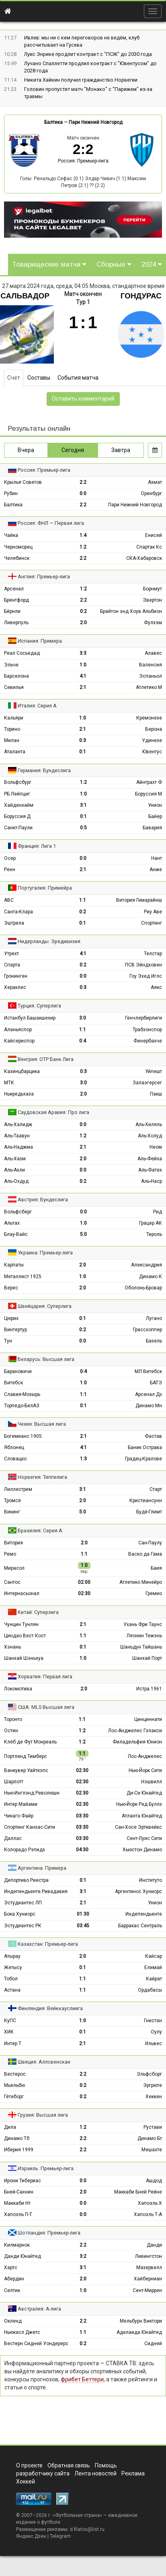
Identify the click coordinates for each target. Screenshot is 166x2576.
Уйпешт (153, 1071)
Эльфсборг (149, 2074)
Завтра (120, 450)
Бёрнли (12, 611)
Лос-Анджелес (145, 1756)
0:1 (82, 752)
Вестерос (15, 2074)
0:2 (83, 611)
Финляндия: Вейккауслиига (50, 2008)
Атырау (12, 1956)
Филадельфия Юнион (137, 1742)
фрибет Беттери (82, 2379)
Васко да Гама (145, 1554)
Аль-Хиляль (148, 1124)
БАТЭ (156, 1383)
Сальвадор (24, 296)
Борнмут (152, 589)
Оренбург (151, 493)
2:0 (83, 622)
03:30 (82, 1816)
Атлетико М (149, 687)
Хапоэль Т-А (148, 2214)
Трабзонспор (147, 1029)
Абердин (14, 2279)
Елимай (153, 1967)
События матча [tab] (77, 377)
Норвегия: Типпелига (42, 1477)
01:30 (83, 1914)
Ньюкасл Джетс (22, 2332)
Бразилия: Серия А (40, 1531)
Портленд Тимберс (25, 1756)
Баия (156, 1568)
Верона (153, 729)
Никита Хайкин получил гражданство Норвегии (80, 80)
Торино (12, 729)
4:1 (83, 676)
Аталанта (14, 752)
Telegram (60, 2536)
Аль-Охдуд (16, 1181)
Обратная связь (68, 2465)
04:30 (82, 1849)
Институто (150, 1880)
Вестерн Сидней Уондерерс (36, 2343)
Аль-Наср (151, 1181)
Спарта (12, 965)
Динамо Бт (149, 2138)
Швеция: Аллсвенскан (44, 2062)
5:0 (83, 1234)
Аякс (156, 987)
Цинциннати (148, 1719)
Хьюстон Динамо (142, 1849)
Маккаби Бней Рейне (138, 2192)
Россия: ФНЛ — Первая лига (51, 523)
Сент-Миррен (147, 2290)
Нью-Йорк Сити (145, 1770)
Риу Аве (153, 912)
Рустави (152, 2127)
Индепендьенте (143, 1914)
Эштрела (14, 923)
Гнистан (153, 2020)
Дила (10, 2127)
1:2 (83, 547)
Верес (11, 1288)
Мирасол (14, 1568)
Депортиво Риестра (26, 1880)
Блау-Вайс (16, 1234)
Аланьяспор (18, 1029)
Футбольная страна (77, 2515)
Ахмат (155, 482)
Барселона (16, 676)
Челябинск (16, 558)
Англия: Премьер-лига (44, 577)
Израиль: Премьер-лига (46, 2168)
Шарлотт (13, 1781)
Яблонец (14, 1447)
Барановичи (18, 1371)
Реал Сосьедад (22, 653)
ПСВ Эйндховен (143, 965)
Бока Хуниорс (19, 1914)
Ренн (9, 869)
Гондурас (141, 296)
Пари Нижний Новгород (95, 122)
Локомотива (18, 1689)
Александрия (146, 1265)
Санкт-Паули (18, 828)
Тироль (154, 1234)
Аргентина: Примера (42, 1868)
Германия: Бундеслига (44, 770)
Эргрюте (152, 2085)
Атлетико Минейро (140, 1582)
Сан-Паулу (150, 1543)
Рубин (11, 493)
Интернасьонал (21, 1593)
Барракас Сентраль (140, 1925)
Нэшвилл (151, 1781)
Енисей (153, 535)
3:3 (83, 653)
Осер (10, 858)
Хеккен (154, 2096)
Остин (11, 1730)
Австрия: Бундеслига (43, 1200)
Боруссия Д (17, 816)
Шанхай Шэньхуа (23, 1658)
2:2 (83, 482)
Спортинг (151, 923)
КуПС (10, 2020)
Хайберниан (148, 2279)
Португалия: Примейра (45, 888)
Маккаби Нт (17, 2203)
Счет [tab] (13, 377)
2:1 (83, 687)
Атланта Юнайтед (142, 1816)
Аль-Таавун (17, 1136)
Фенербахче (147, 1041)
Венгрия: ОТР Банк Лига (46, 1059)
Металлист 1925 (22, 1276)
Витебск (13, 1383)
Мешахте (151, 2149)
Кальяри (13, 718)
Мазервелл (149, 2267)
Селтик (12, 2290)
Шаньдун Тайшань (141, 1647)
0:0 (83, 493)
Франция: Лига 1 (37, 846)
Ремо (10, 1554)
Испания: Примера (40, 641)
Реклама (133, 2473)
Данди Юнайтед (22, 2256)
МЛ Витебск (148, 1371)
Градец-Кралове (143, 1459)
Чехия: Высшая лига (42, 1424)
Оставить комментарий (83, 398)
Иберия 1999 (18, 2149)
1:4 (83, 535)
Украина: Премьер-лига (45, 1253)
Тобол (11, 1979)
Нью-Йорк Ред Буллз (139, 1804)
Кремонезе (149, 718)
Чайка (11, 535)
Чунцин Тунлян (21, 1624)
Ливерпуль (16, 622)
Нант (156, 858)
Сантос (12, 1582)
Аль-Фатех (150, 1170)
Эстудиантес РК (22, 1925)
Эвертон (152, 600)
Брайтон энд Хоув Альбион (131, 611)
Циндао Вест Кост (25, 1636)
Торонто (13, 1719)
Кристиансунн (145, 1500)
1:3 (83, 1459)
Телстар (153, 953)
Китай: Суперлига (38, 1612)
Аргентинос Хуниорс (138, 1891)
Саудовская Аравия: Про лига (53, 1112)
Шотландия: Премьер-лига (49, 2233)
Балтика (53, 122)
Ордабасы (150, 1990)
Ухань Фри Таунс (142, 1624)
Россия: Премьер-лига (83, 161)
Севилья (14, 687)
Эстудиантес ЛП (23, 1903)
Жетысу (13, 1967)
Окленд (13, 2321)
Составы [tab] (38, 377)
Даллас (13, 1838)
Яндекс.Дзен (31, 2536)
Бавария (152, 828)
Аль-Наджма (18, 1147)
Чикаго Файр (18, 1816)
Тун (8, 1341)
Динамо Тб (16, 2138)
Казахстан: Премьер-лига (48, 1944)
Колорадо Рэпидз (24, 1849)
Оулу (156, 2032)
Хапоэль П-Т (18, 2214)
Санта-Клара (18, 912)
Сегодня (72, 450)
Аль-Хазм (15, 1159)
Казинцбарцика (22, 1071)
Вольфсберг (18, 1212)
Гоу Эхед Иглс (145, 976)
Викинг (12, 1512)
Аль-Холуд (150, 1136)
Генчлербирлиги (143, 1018)
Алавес (153, 653)
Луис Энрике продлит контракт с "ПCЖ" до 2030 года (88, 54)
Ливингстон (148, 2256)
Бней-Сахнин (18, 2192)
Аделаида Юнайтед (139, 2332)
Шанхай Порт (147, 1658)
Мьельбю (14, 2085)
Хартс (10, 2267)
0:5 (83, 828)
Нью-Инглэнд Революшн (31, 1793)
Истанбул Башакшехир (29, 1018)
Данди (154, 2245)
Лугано (154, 1318)
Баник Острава (145, 1447)
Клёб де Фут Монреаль (30, 1742)
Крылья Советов (23, 482)
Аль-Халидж (18, 1124)
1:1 (82, 900)
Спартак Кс (149, 547)
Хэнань (12, 1647)
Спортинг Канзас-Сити (29, 1827)
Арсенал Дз (148, 1394)
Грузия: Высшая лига (43, 2115)
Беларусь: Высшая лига (46, 1359)
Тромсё (12, 1500)
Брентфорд (16, 600)
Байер (155, 816)
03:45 (83, 1925)
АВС (9, 900)
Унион (155, 805)
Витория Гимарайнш (139, 900)
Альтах (12, 1223)
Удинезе (152, 740)
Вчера (26, 450)
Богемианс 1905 (23, 1436)
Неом (156, 1147)
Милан (11, 740)
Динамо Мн (148, 1405)
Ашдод (154, 2180)
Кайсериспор (19, 1041)
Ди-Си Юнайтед (144, 1793)
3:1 (83, 805)
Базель (154, 1341)
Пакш (156, 1094)
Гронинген (15, 976)
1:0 (83, 665)
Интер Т (12, 2043)
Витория (13, 1543)
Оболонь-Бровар (143, 1288)
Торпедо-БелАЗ (21, 1405)
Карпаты (14, 1265)
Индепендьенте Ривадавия (36, 1891)
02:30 (84, 1593)
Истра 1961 (149, 1689)
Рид (157, 1212)
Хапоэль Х (150, 2203)
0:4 (82, 1041)
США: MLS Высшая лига (46, 1707)
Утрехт (11, 953)
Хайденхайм (18, 805)
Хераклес (15, 987)
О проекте (29, 2465)
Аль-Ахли (14, 1170)
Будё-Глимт (149, 1512)
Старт (156, 1489)
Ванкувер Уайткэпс (26, 1770)
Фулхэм (153, 622)
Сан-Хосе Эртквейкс (138, 1827)
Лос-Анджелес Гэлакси (135, 1730)
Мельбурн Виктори (141, 2321)
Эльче (11, 665)
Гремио (154, 1593)
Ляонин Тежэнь (144, 1636)
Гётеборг (14, 2096)
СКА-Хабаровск (144, 558)
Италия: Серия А (37, 706)
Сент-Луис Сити (144, 1838)
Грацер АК (150, 1223)
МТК (9, 1082)
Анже (156, 869)
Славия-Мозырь (22, 1394)
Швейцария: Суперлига (45, 1306)
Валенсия (150, 665)
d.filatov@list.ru (87, 2529)
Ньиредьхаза (19, 1094)
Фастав (153, 1436)
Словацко (15, 1459)
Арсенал (14, 589)
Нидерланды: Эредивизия (49, 941)
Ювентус (152, 752)
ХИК (9, 2032)
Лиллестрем (18, 1489)
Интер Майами (20, 1804)
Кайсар (153, 1956)
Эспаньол (150, 676)
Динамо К (150, 1276)
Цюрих (11, 1318)
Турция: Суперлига (39, 1006)
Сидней (153, 2343)
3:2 (83, 2256)
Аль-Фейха (149, 1159)
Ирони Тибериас (22, 2180)
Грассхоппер (147, 1329)
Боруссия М (148, 794)
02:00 (84, 1582)
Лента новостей (95, 2473)
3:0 (82, 1018)
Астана (12, 1990)
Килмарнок (17, 2245)
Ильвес (153, 2043)
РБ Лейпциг (17, 794)
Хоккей (25, 2481)
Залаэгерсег (147, 1082)
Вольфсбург (17, 782)
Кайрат (154, 1979)
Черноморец (18, 547)
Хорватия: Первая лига (45, 1676)
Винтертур (15, 1329)
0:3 (82, 740)
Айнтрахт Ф (149, 782)
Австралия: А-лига (39, 2309)
